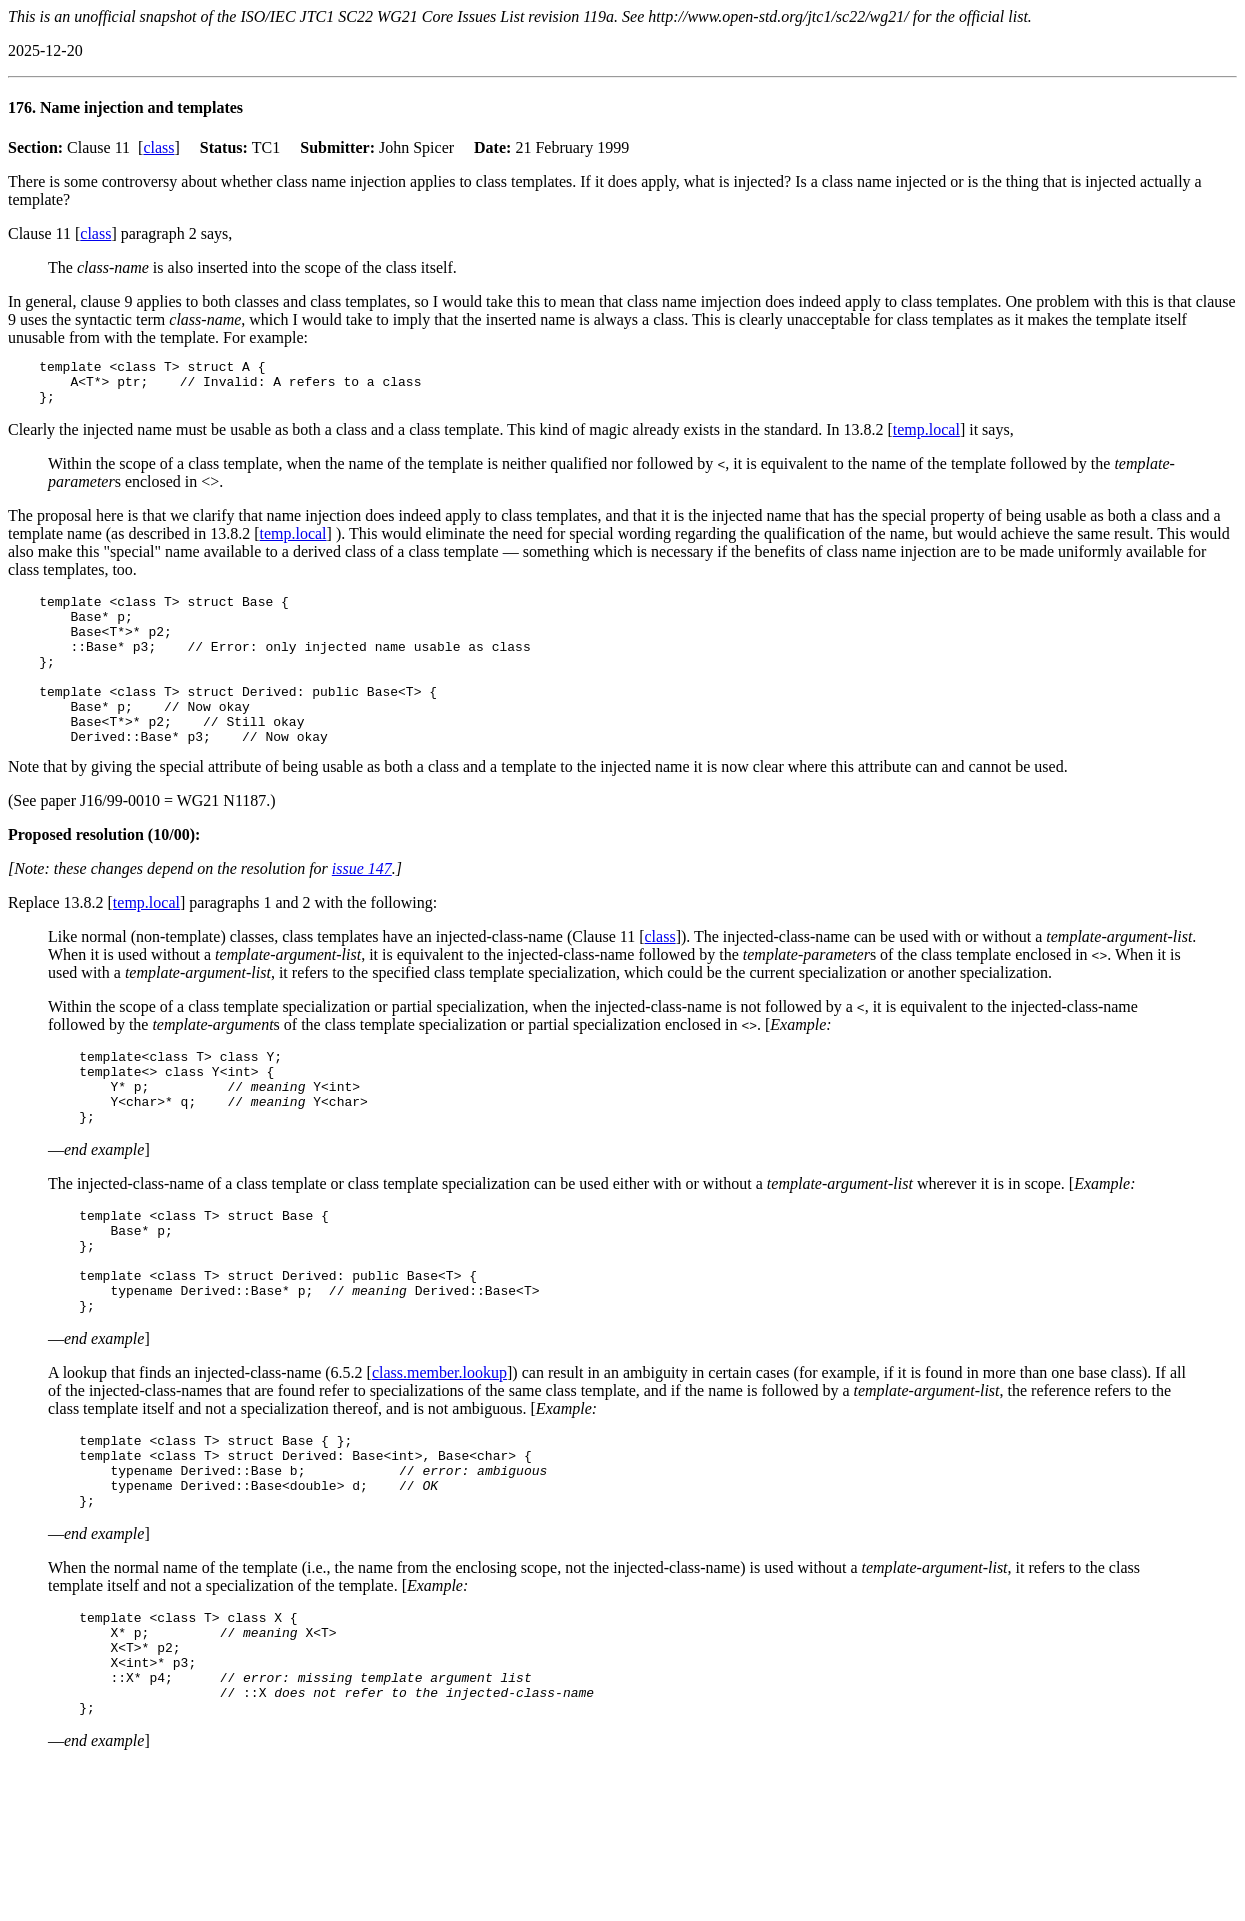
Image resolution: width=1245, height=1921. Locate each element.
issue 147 (362, 907)
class (158, 147)
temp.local (926, 438)
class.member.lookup (439, 1447)
